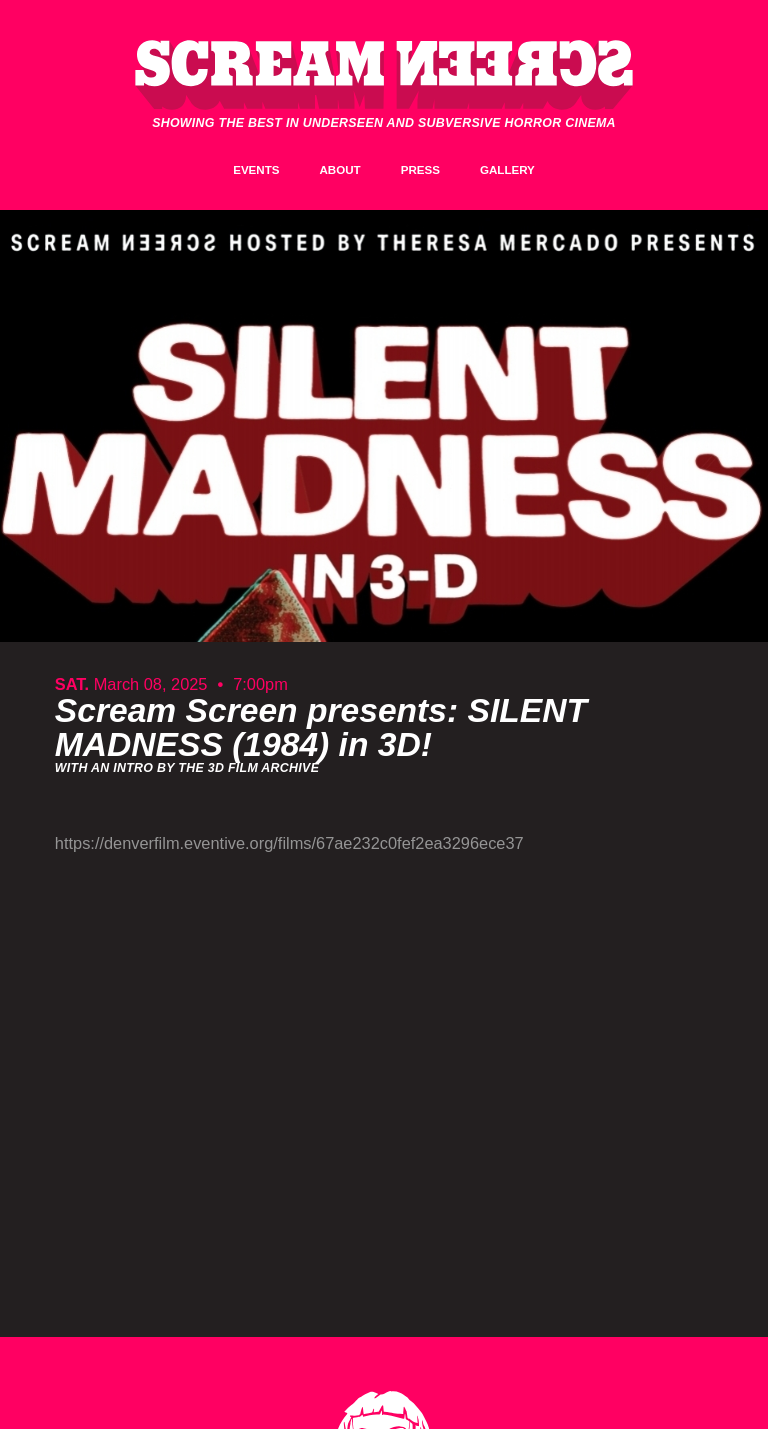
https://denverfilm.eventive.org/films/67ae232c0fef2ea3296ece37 (289, 843)
